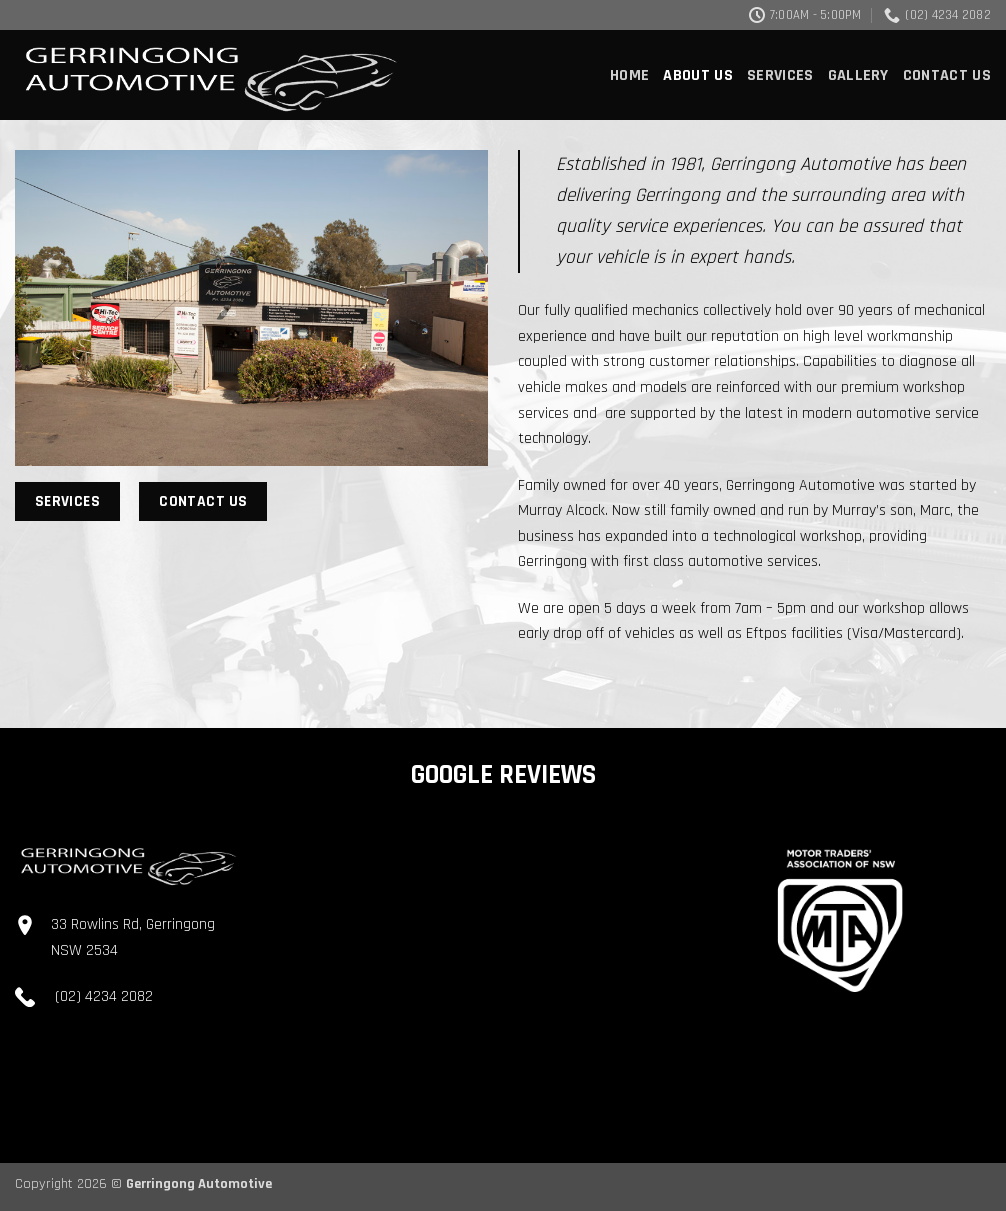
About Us (698, 75)
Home (629, 75)
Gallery (858, 75)
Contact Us (947, 75)
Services (780, 75)
